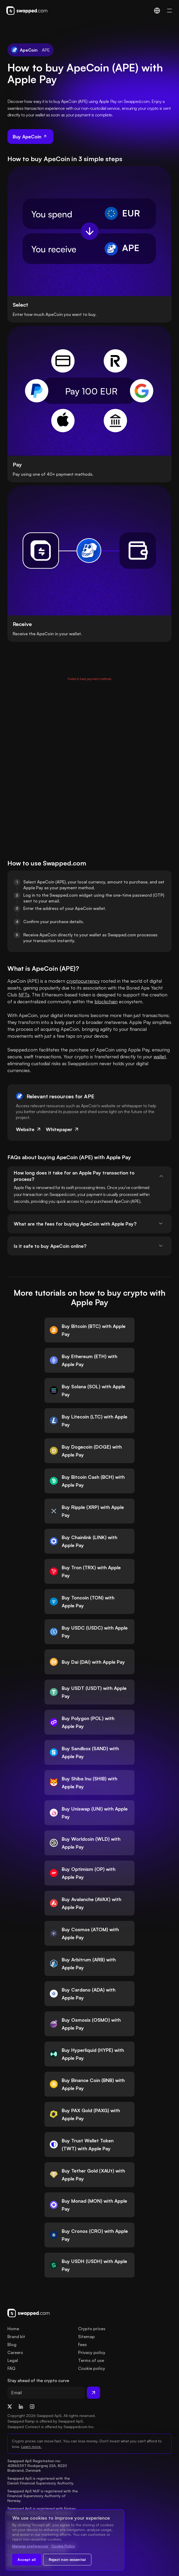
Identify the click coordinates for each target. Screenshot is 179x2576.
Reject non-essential (67, 2559)
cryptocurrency (83, 981)
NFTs (24, 994)
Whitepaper (62, 1129)
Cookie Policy (63, 2546)
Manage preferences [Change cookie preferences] (30, 2546)
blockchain (106, 1001)
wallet (160, 1056)
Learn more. (31, 2446)
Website (29, 1129)
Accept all (26, 2559)
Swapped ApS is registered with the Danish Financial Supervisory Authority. (40, 2480)
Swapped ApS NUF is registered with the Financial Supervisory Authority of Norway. (43, 2496)
